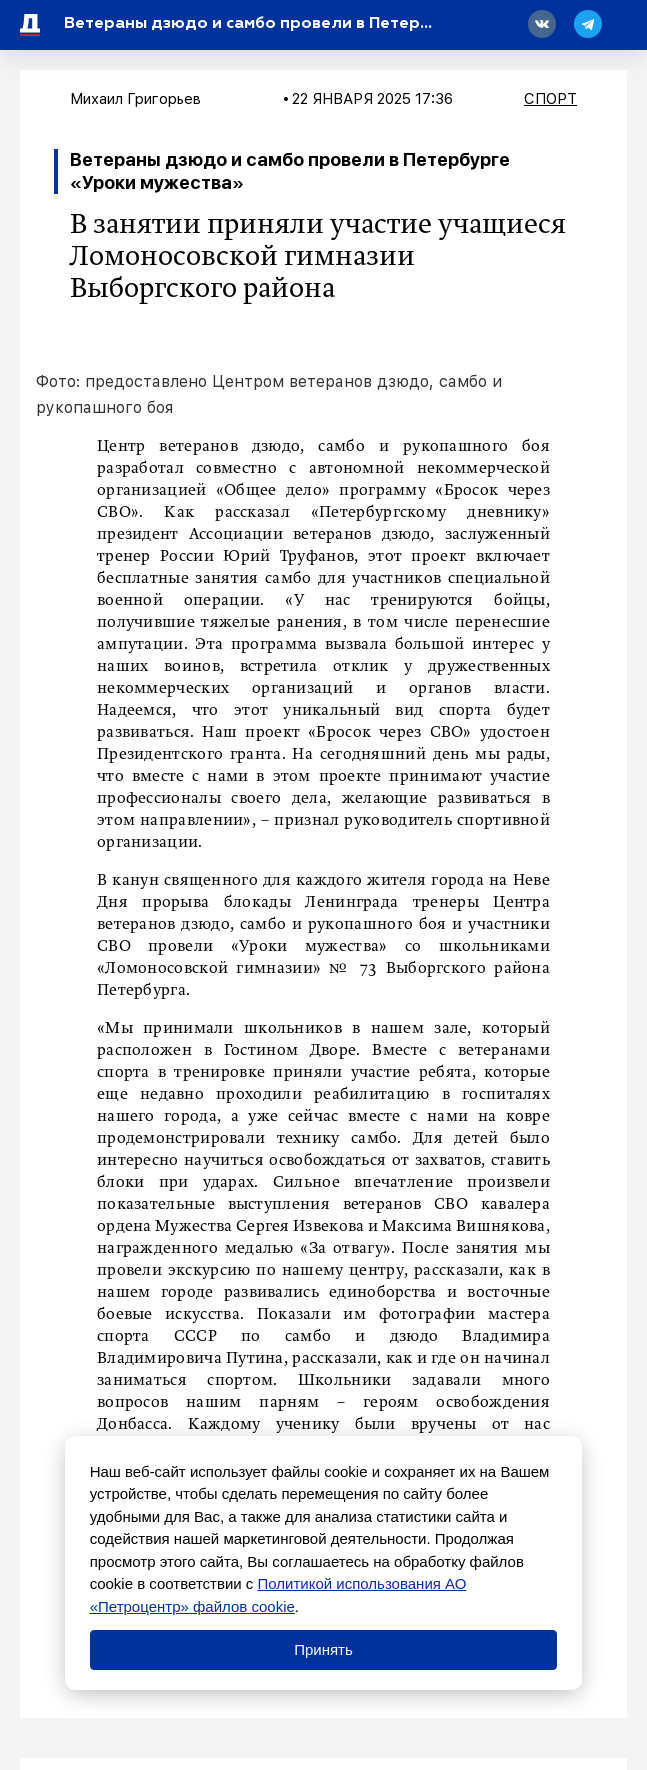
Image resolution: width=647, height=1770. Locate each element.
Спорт (550, 99)
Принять (323, 1649)
